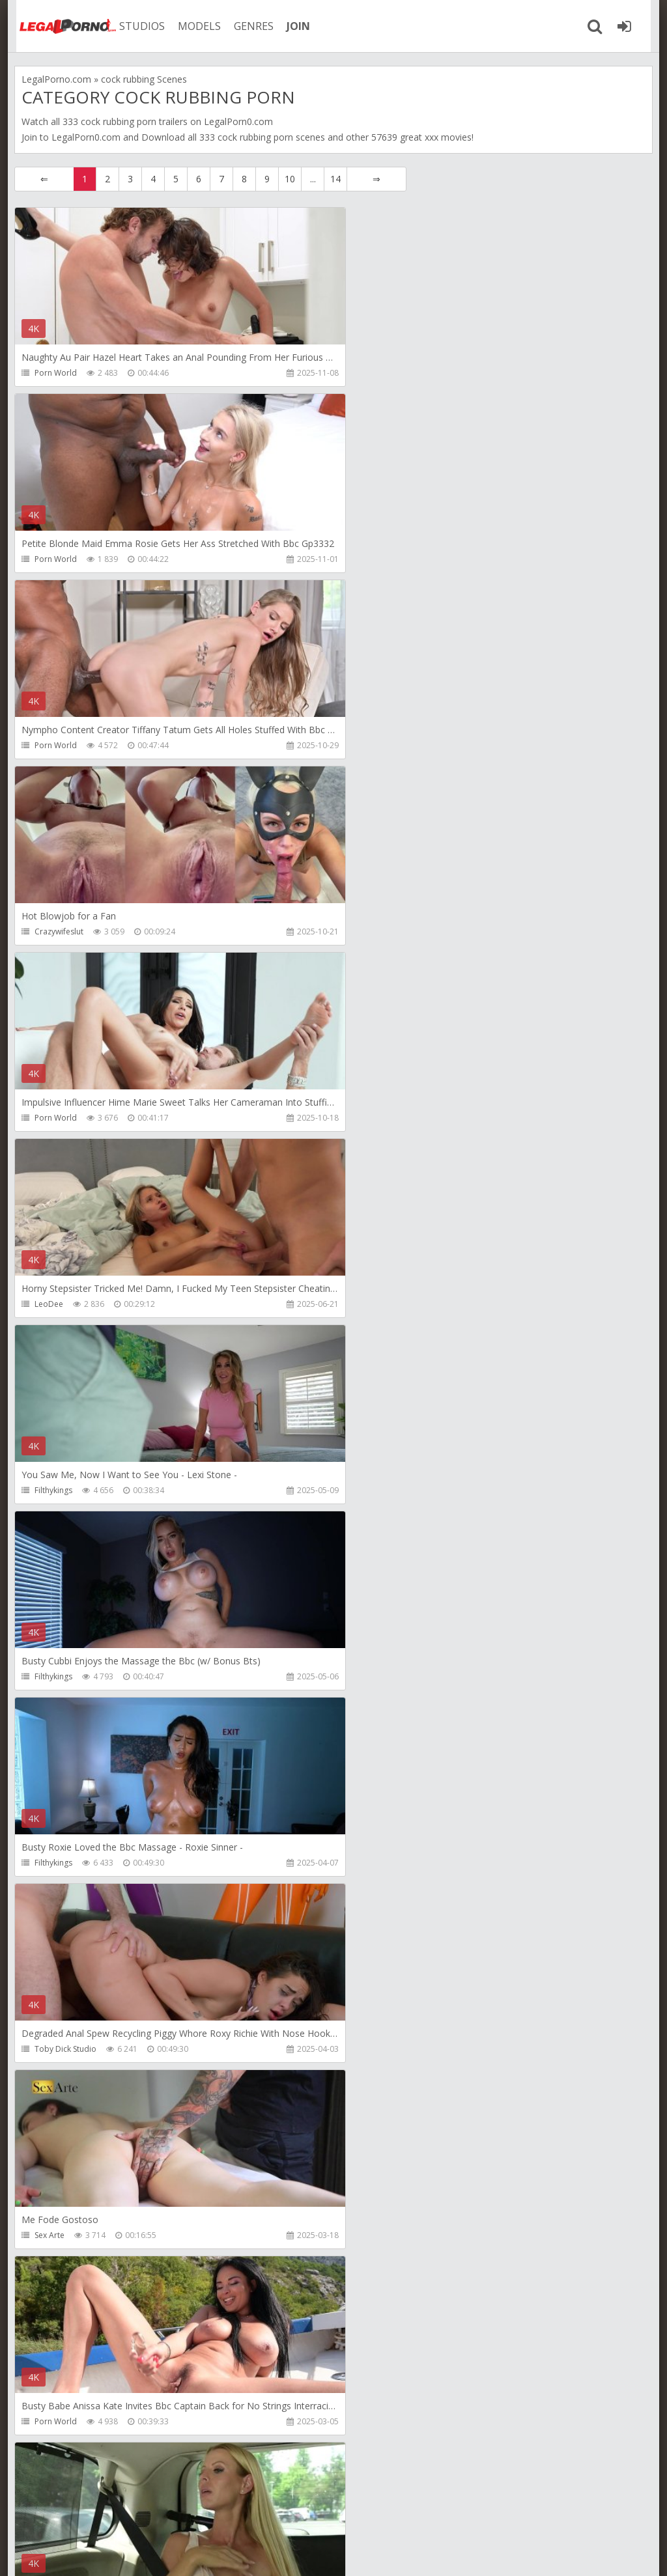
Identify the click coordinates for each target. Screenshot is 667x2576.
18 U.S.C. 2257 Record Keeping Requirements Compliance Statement (429, 2552)
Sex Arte (49, 1303)
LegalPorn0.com (86, 137)
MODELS (192, 26)
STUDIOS (135, 26)
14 (335, 179)
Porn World (56, 372)
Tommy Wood (61, 2421)
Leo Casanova (61, 1676)
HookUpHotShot (65, 2048)
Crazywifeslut (374, 559)
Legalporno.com (60, 26)
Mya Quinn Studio (382, 1862)
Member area (106, 2514)
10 (290, 179)
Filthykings (53, 931)
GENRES (246, 26)
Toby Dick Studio (381, 1117)
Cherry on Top (376, 2048)
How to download (200, 2514)
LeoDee (364, 745)
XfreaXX (49, 2235)
